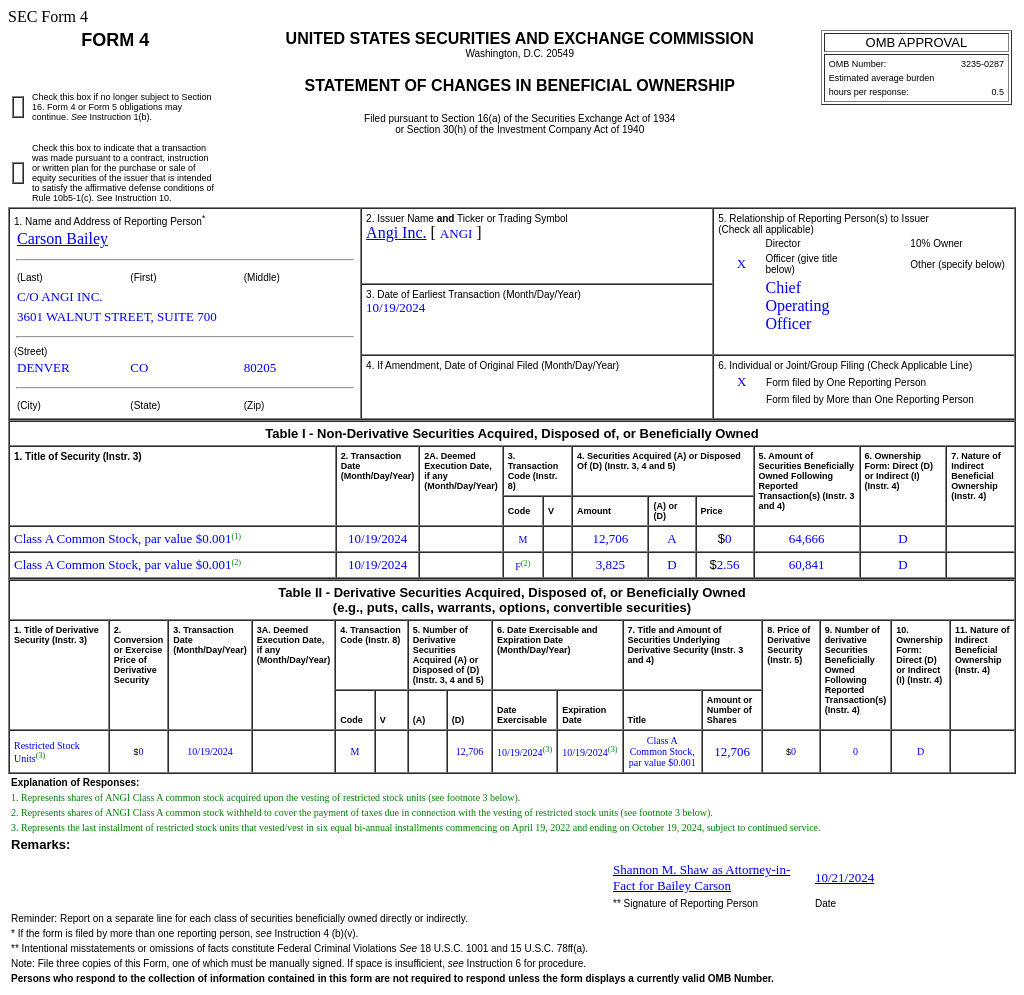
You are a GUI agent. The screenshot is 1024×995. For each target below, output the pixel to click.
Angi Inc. (396, 232)
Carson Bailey (62, 238)
